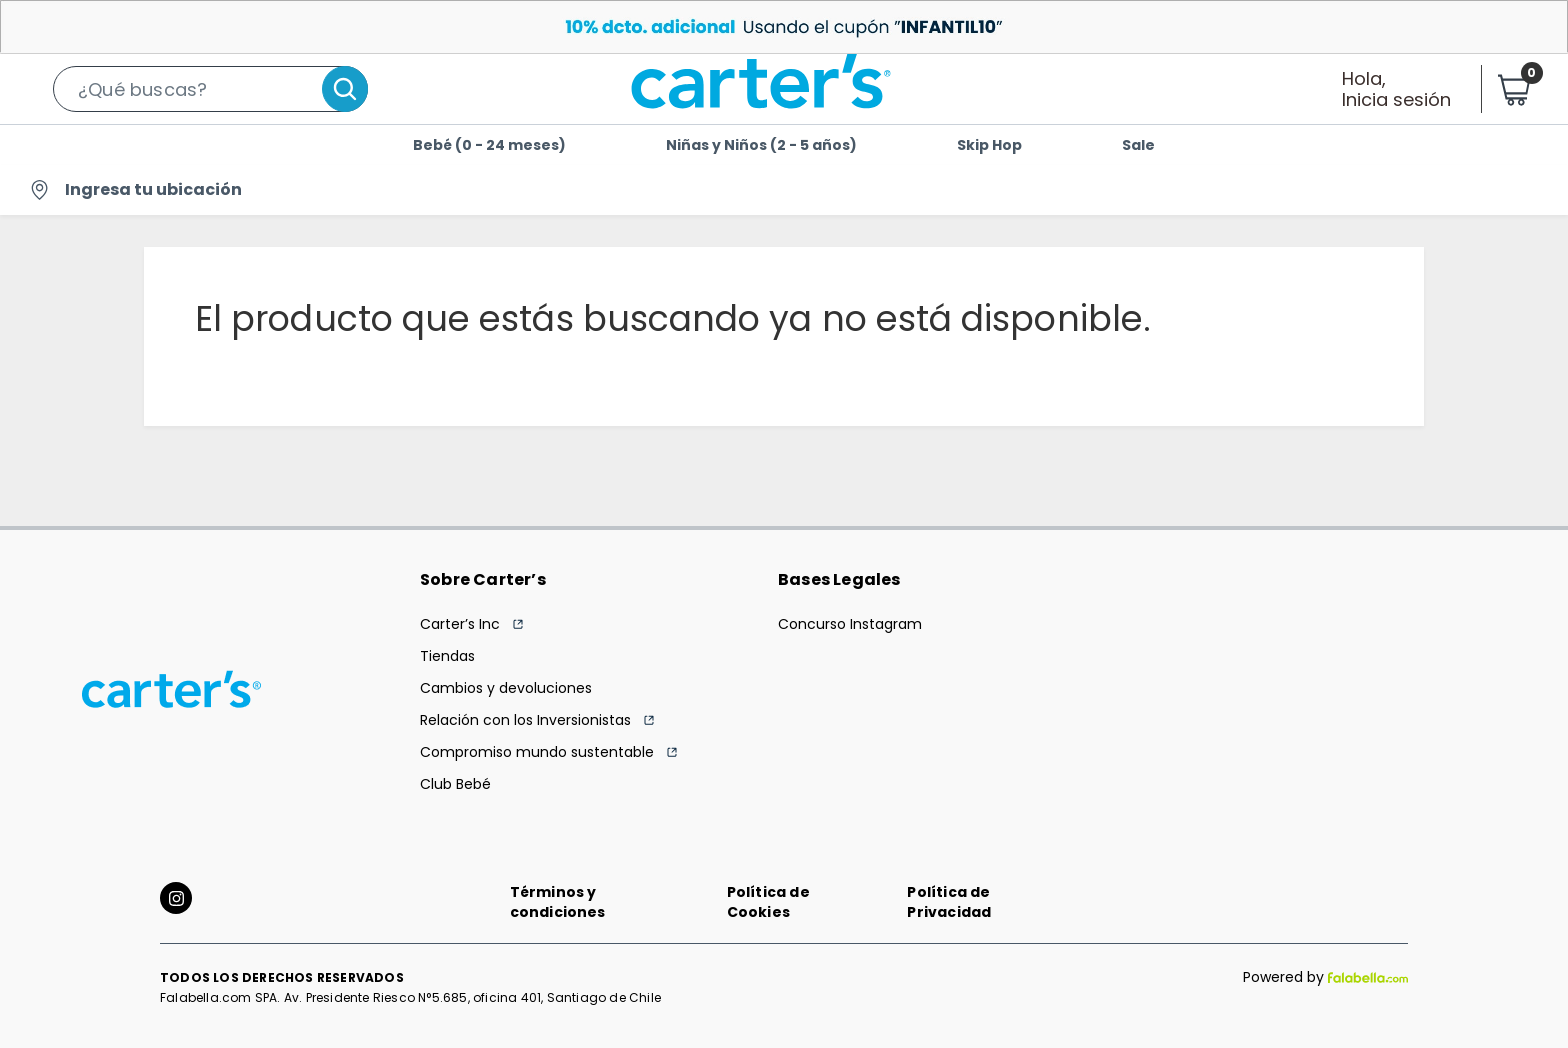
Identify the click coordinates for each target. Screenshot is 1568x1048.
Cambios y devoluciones (506, 688)
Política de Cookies (768, 902)
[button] (210, 89)
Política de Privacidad (949, 902)
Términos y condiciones (558, 902)
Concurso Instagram (850, 624)
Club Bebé (455, 784)
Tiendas (447, 656)
